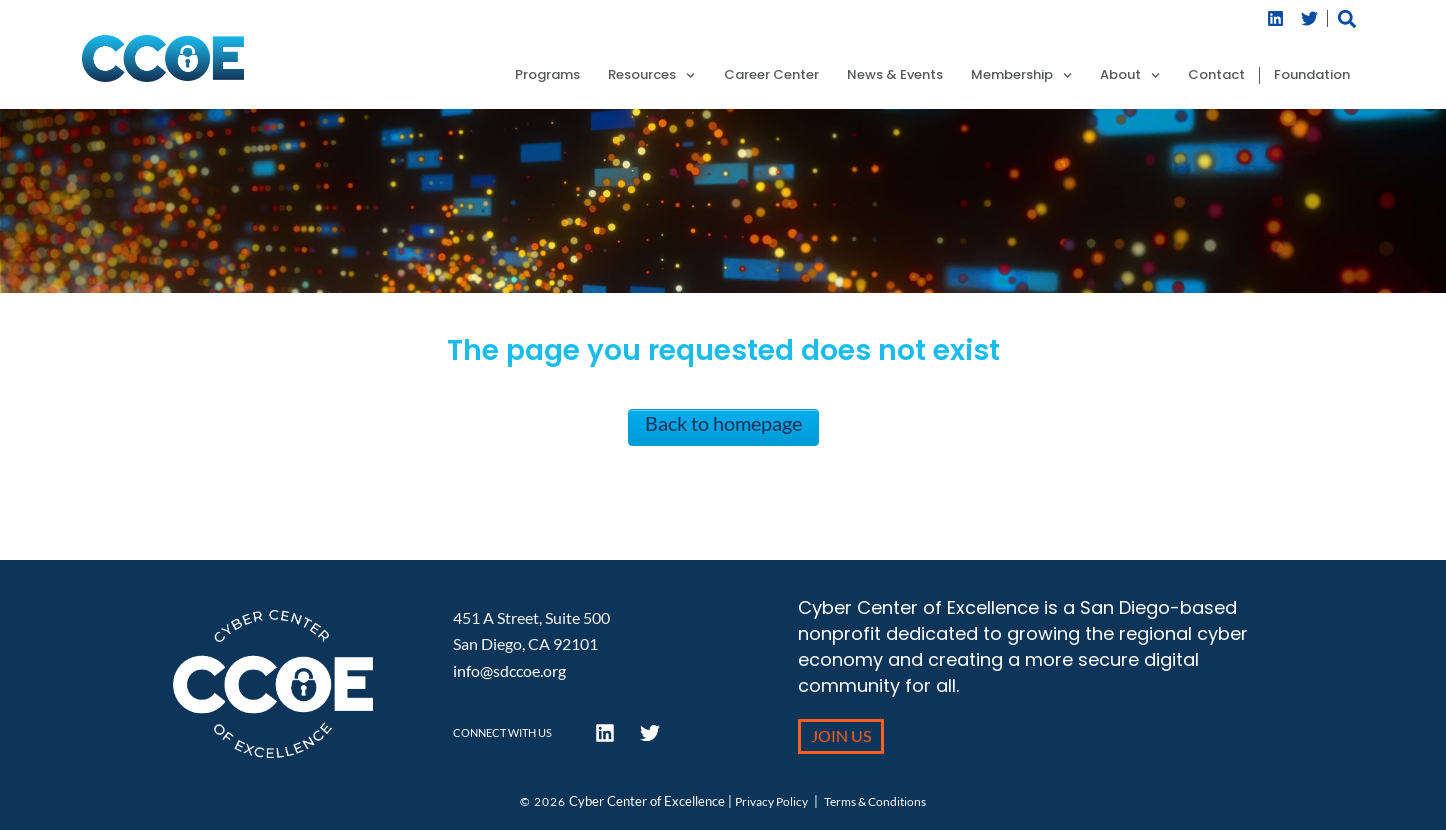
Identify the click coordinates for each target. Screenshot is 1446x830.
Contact (1216, 75)
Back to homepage (723, 423)
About (1130, 75)
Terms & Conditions (875, 801)
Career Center (771, 75)
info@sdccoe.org (509, 670)
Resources (651, 75)
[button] (1347, 18)
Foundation (1312, 75)
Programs (547, 75)
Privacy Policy (771, 801)
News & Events (895, 75)
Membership (1021, 75)
